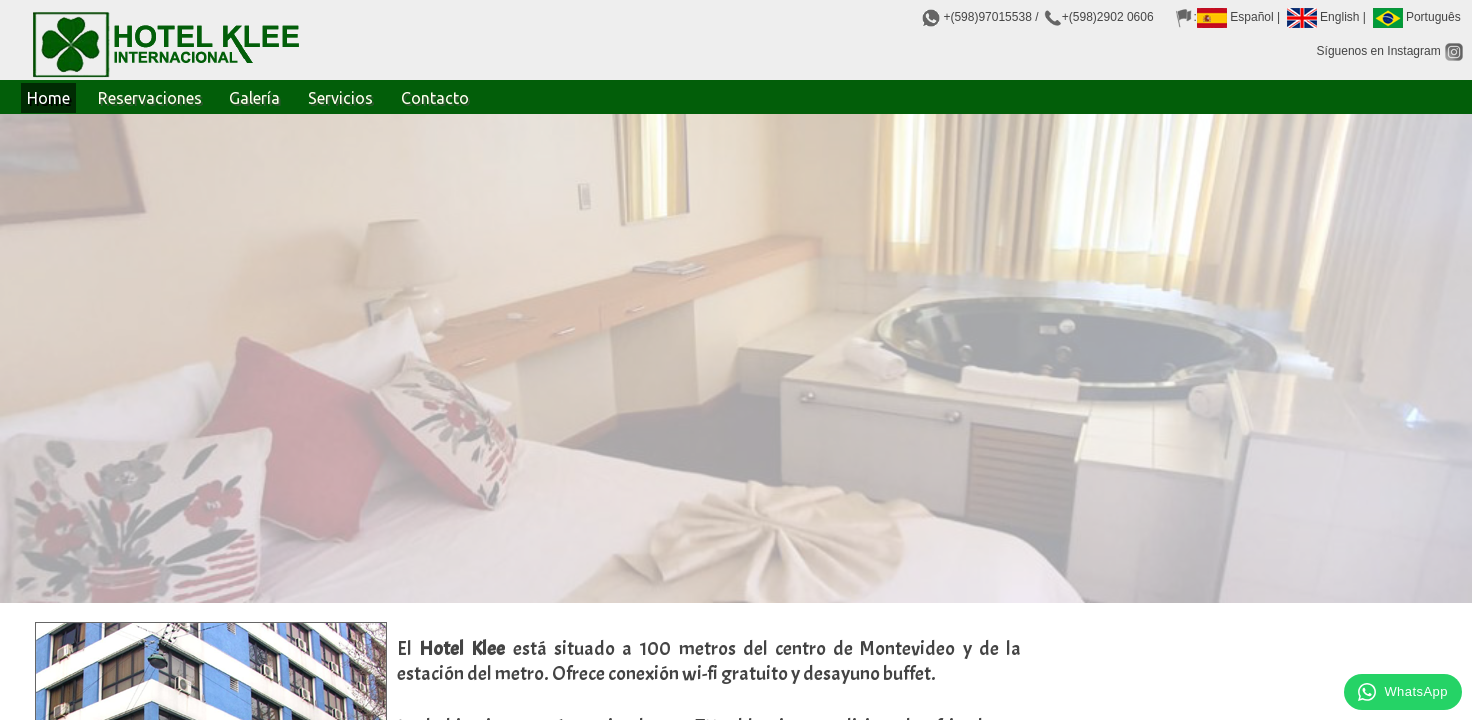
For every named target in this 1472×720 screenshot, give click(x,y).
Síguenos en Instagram (1390, 51)
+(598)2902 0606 (1108, 17)
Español (1235, 17)
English (1323, 17)
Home (48, 98)
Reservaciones (150, 98)
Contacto (435, 98)
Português (1417, 17)
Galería (254, 98)
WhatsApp (1403, 692)
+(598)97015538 (987, 17)
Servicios (340, 98)
